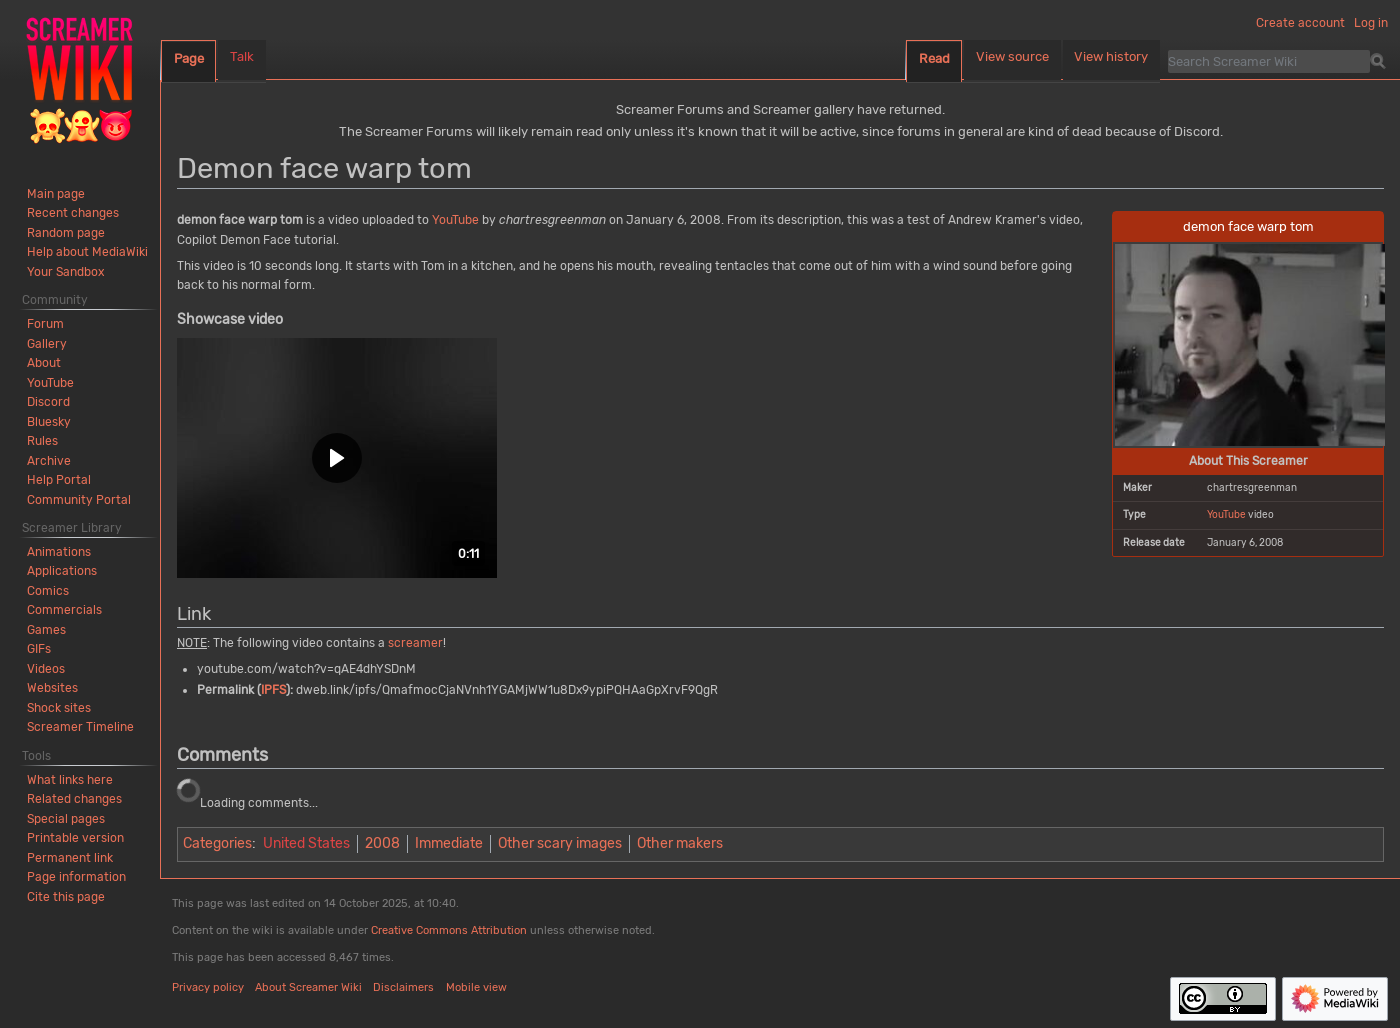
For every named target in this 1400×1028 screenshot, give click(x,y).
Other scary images (560, 843)
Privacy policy (208, 987)
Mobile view (476, 987)
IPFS (273, 690)
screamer (415, 643)
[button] (337, 458)
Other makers (680, 843)
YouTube (1226, 514)
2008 (382, 843)
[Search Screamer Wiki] (1269, 61)
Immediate (449, 843)
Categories (217, 843)
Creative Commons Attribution (449, 930)
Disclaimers (403, 987)
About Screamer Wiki (308, 987)
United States (306, 843)
